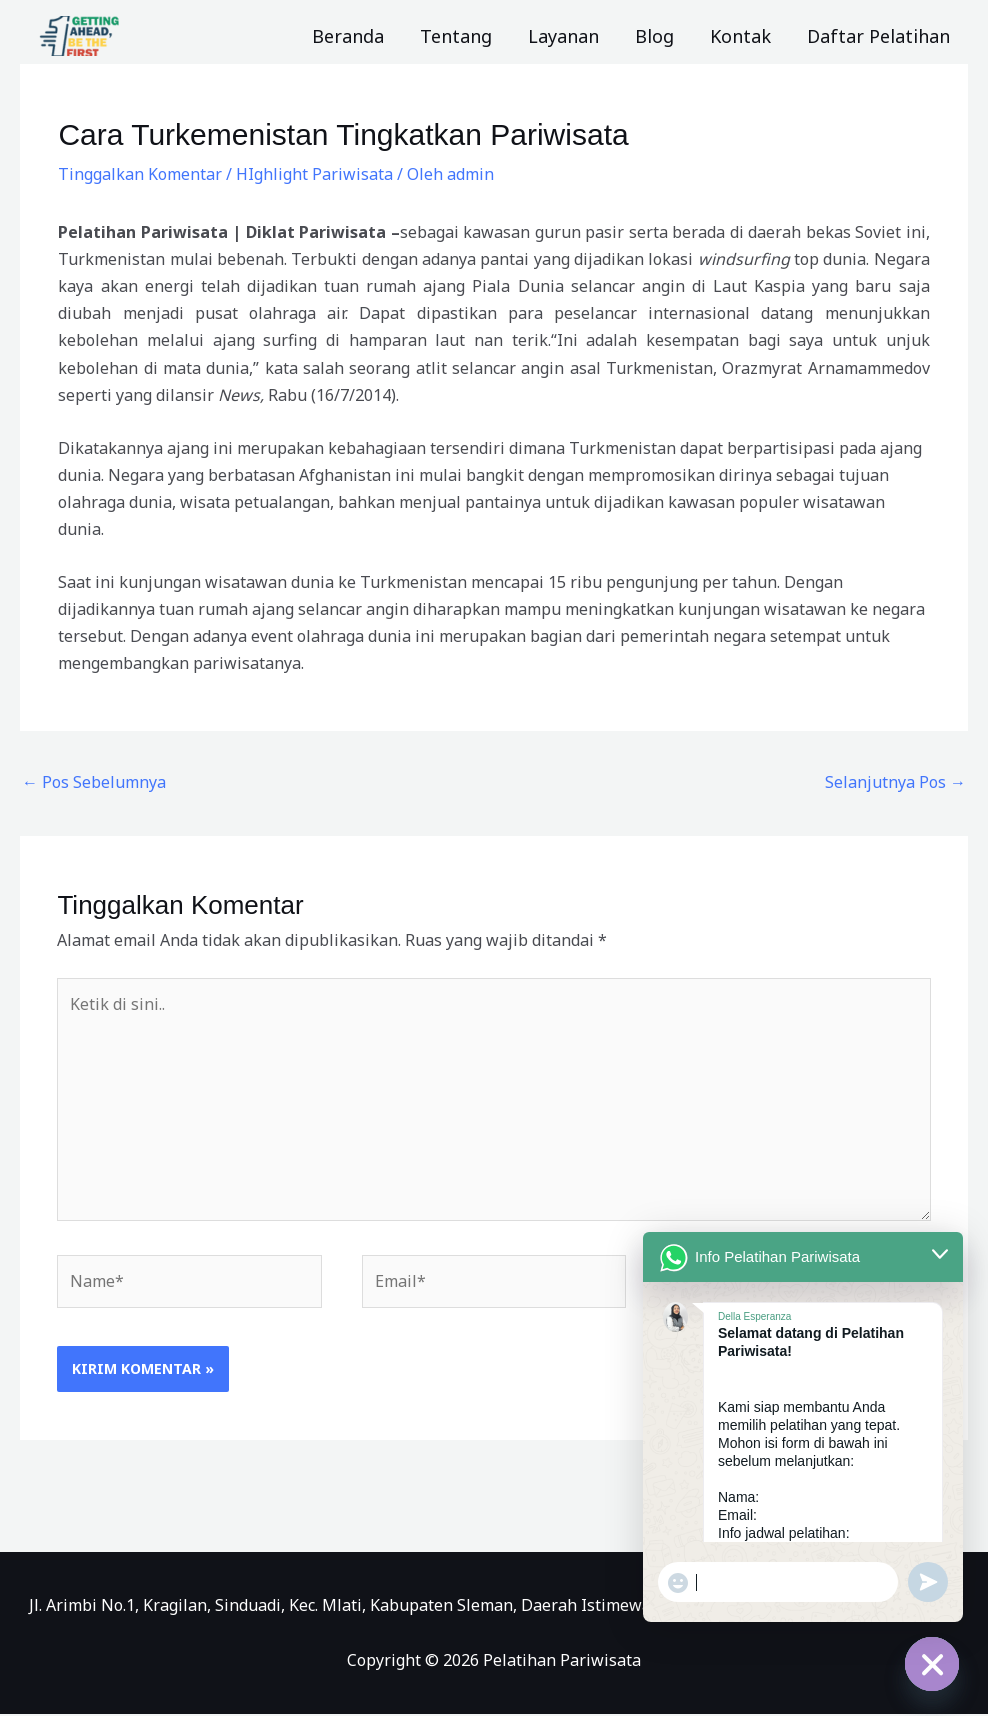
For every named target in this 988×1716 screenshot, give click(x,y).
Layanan (563, 36)
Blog (654, 36)
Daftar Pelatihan (878, 36)
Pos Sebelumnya (94, 782)
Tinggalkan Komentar (140, 174)
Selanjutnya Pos (895, 782)
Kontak (740, 36)
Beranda (348, 36)
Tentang (456, 36)
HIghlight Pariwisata (314, 174)
